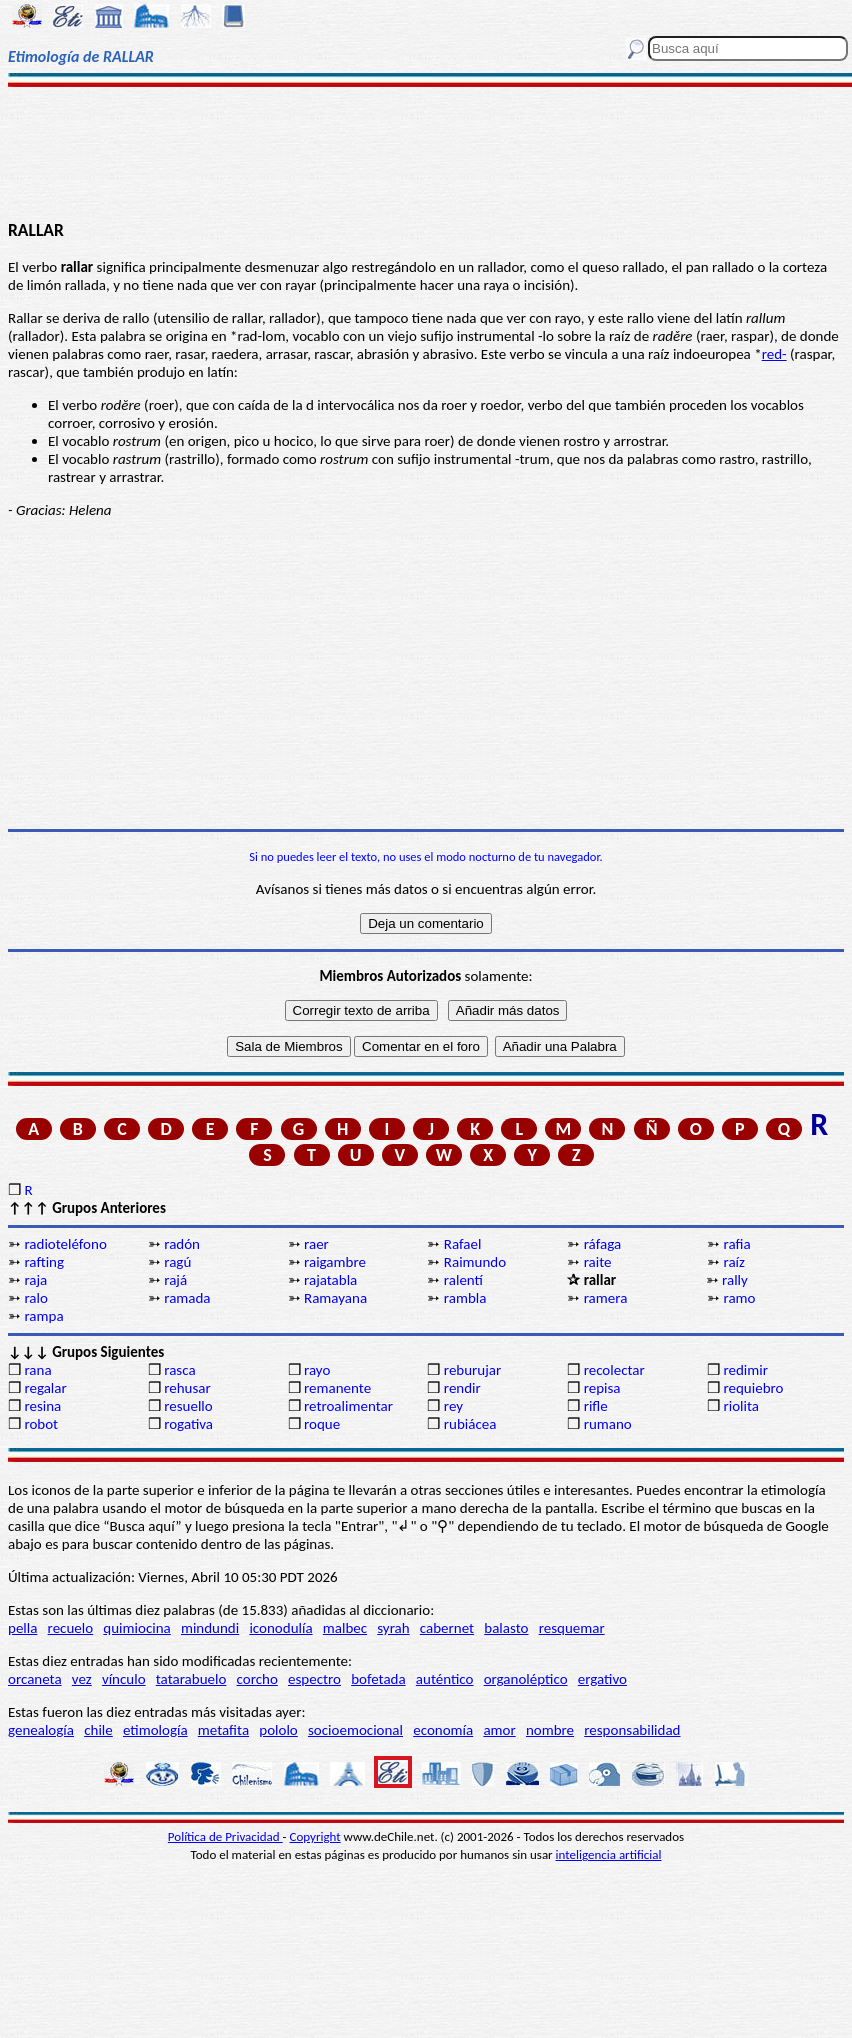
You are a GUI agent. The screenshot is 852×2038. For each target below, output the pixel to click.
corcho (257, 1679)
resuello (188, 1406)
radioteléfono (65, 1244)
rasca (179, 1370)
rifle (596, 1406)
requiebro (753, 1388)
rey (453, 1406)
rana (37, 1370)
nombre (550, 1730)
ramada (187, 1298)
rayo (317, 1370)
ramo (739, 1298)
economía (443, 1730)
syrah (393, 1628)
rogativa (188, 1424)
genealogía (41, 1730)
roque (322, 1424)
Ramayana (335, 1298)
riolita (741, 1406)
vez (82, 1679)
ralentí (463, 1280)
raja (35, 1280)
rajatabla (330, 1280)
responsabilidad (632, 1730)
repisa (602, 1388)
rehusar (187, 1388)
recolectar (614, 1370)
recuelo (71, 1628)
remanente (337, 1388)
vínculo (124, 1679)
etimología (155, 1730)
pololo (278, 1730)
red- (774, 354)
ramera (606, 1298)
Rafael (463, 1244)
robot (41, 1424)
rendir (462, 1388)
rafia (736, 1244)
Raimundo (475, 1262)
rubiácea (470, 1424)
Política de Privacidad (225, 1836)
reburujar (472, 1370)
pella (22, 1628)
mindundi (210, 1628)
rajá (175, 1280)
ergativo (602, 1679)
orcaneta (35, 1679)
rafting (44, 1262)
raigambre (335, 1262)
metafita (223, 1730)
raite (598, 1262)
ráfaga (602, 1244)
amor (499, 1730)
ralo (35, 1298)
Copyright (315, 1836)
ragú (177, 1262)
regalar (45, 1388)
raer (316, 1244)
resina (42, 1406)
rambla (465, 1298)
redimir (745, 1370)
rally (735, 1280)
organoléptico (526, 1679)
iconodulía (280, 1628)
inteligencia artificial (609, 1854)
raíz (733, 1262)
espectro (314, 1679)
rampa (43, 1316)
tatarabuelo (191, 1679)
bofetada (378, 1679)
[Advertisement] (426, 152)
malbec (345, 1628)
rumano (608, 1424)
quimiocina (136, 1628)
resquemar (572, 1628)
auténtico (445, 1679)
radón (182, 1244)
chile (98, 1730)
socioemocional (355, 1730)
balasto (506, 1628)
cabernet (447, 1628)
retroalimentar (348, 1406)
